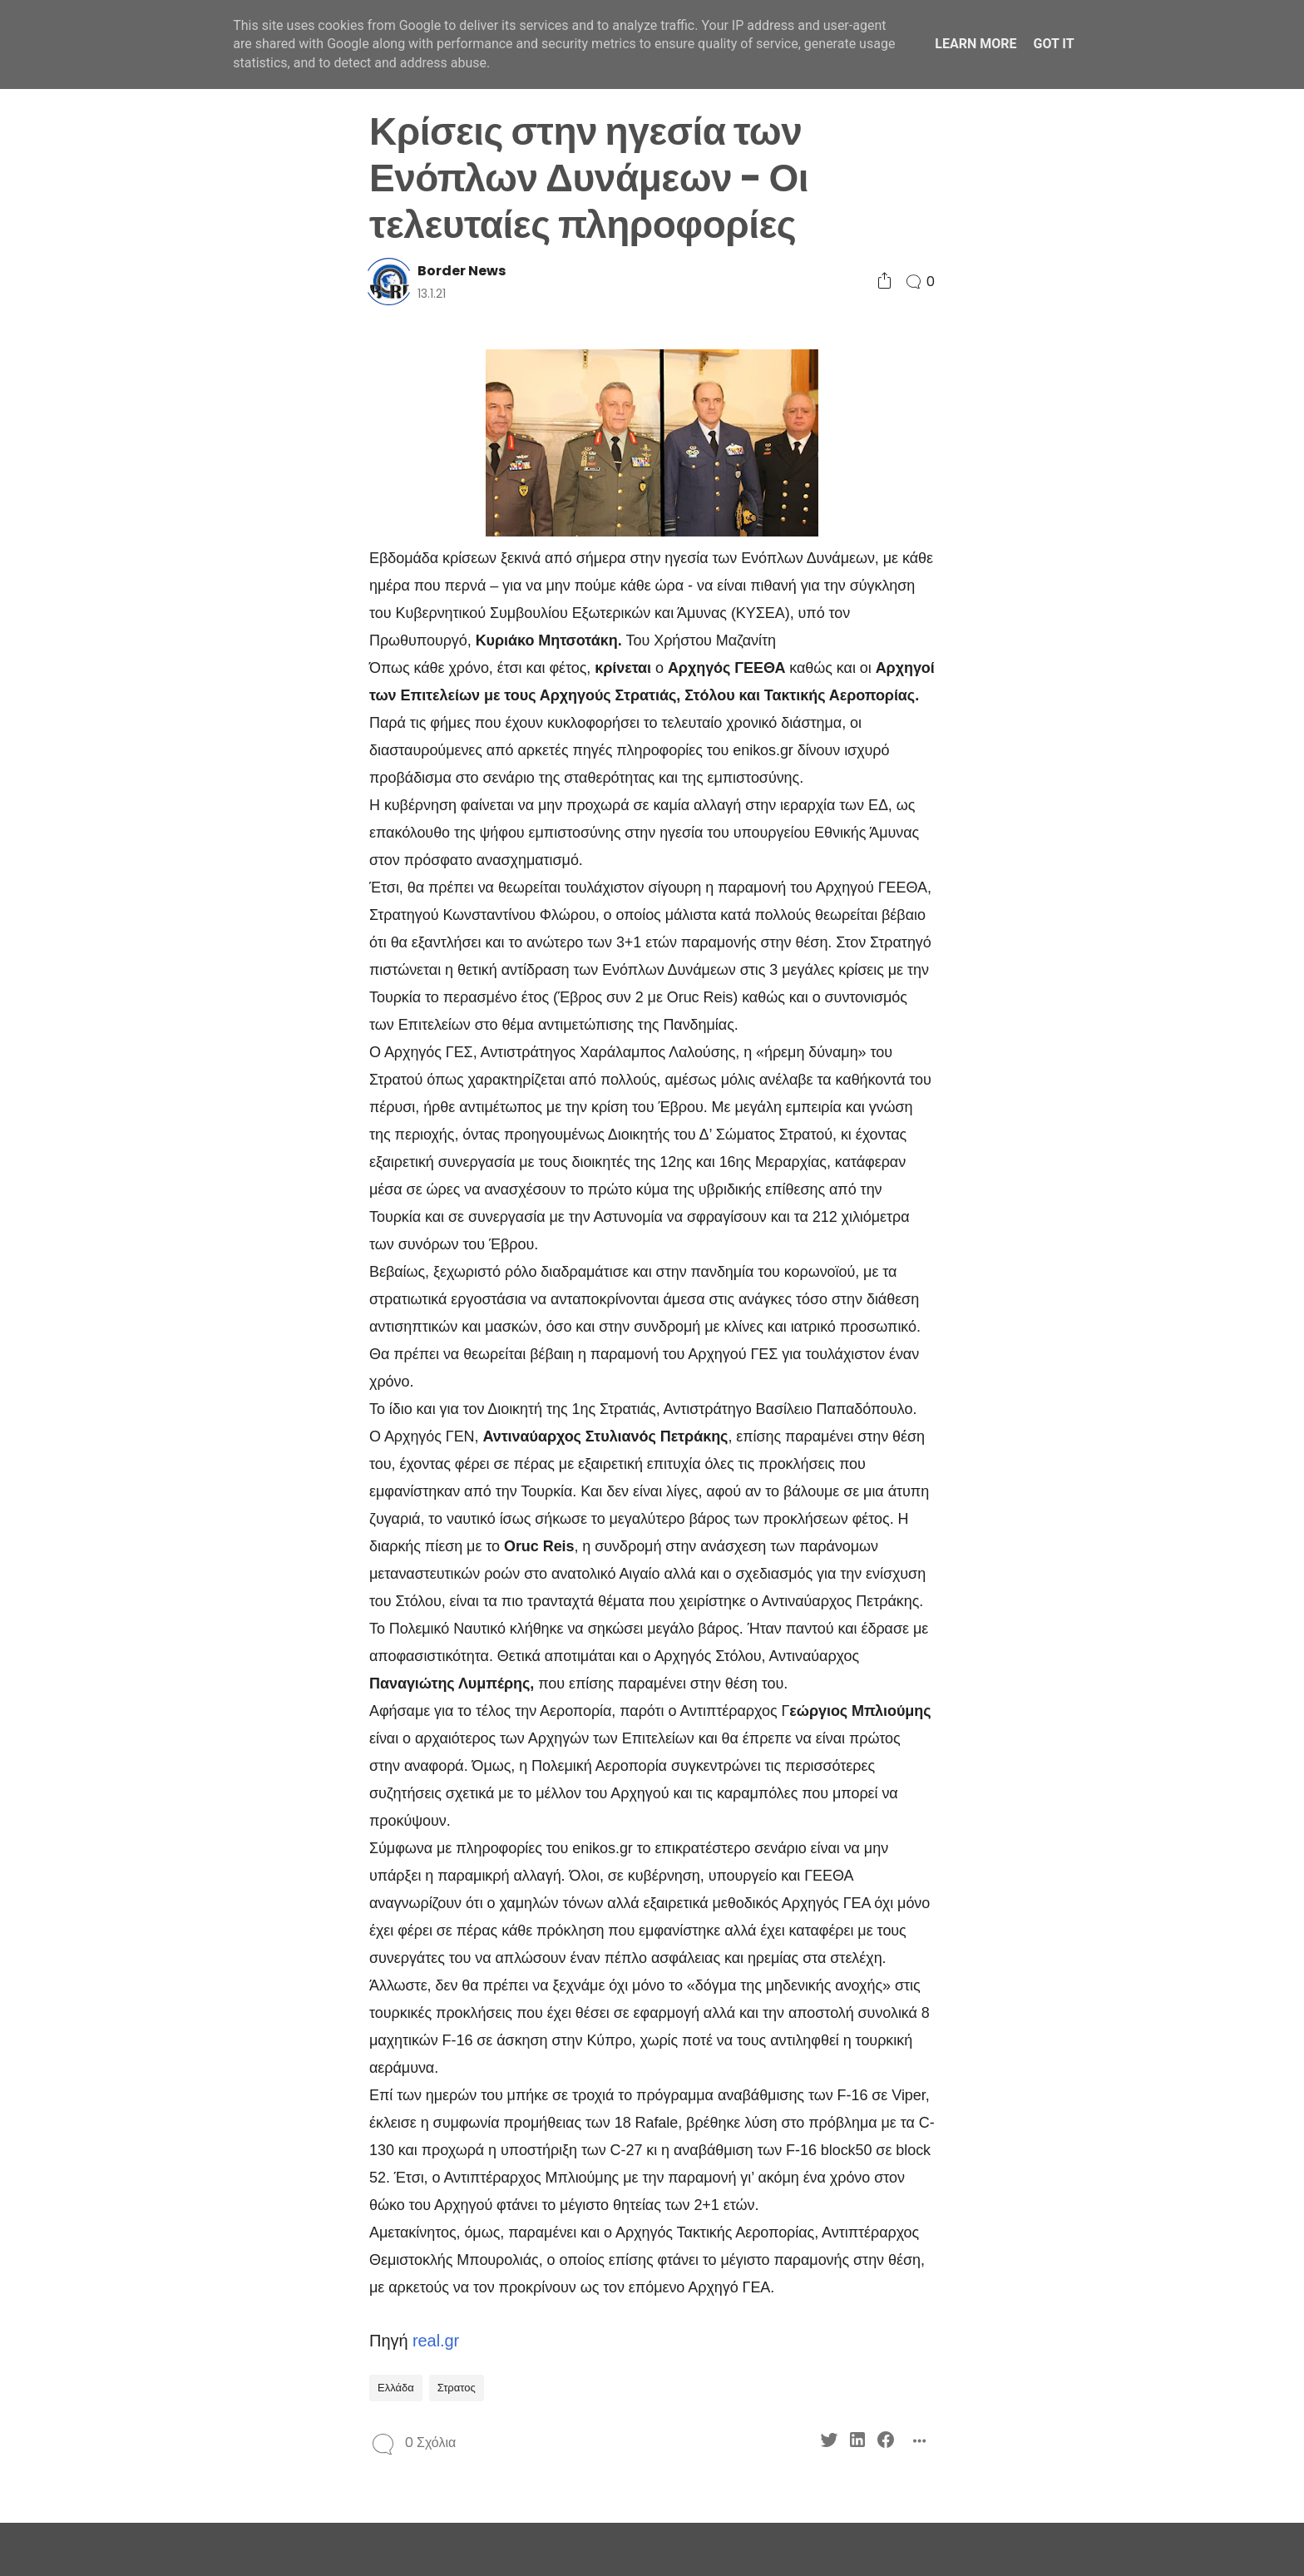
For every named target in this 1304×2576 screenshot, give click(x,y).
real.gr (435, 2340)
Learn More (975, 44)
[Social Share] (884, 281)
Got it (1053, 44)
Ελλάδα (396, 2388)
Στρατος (456, 2388)
